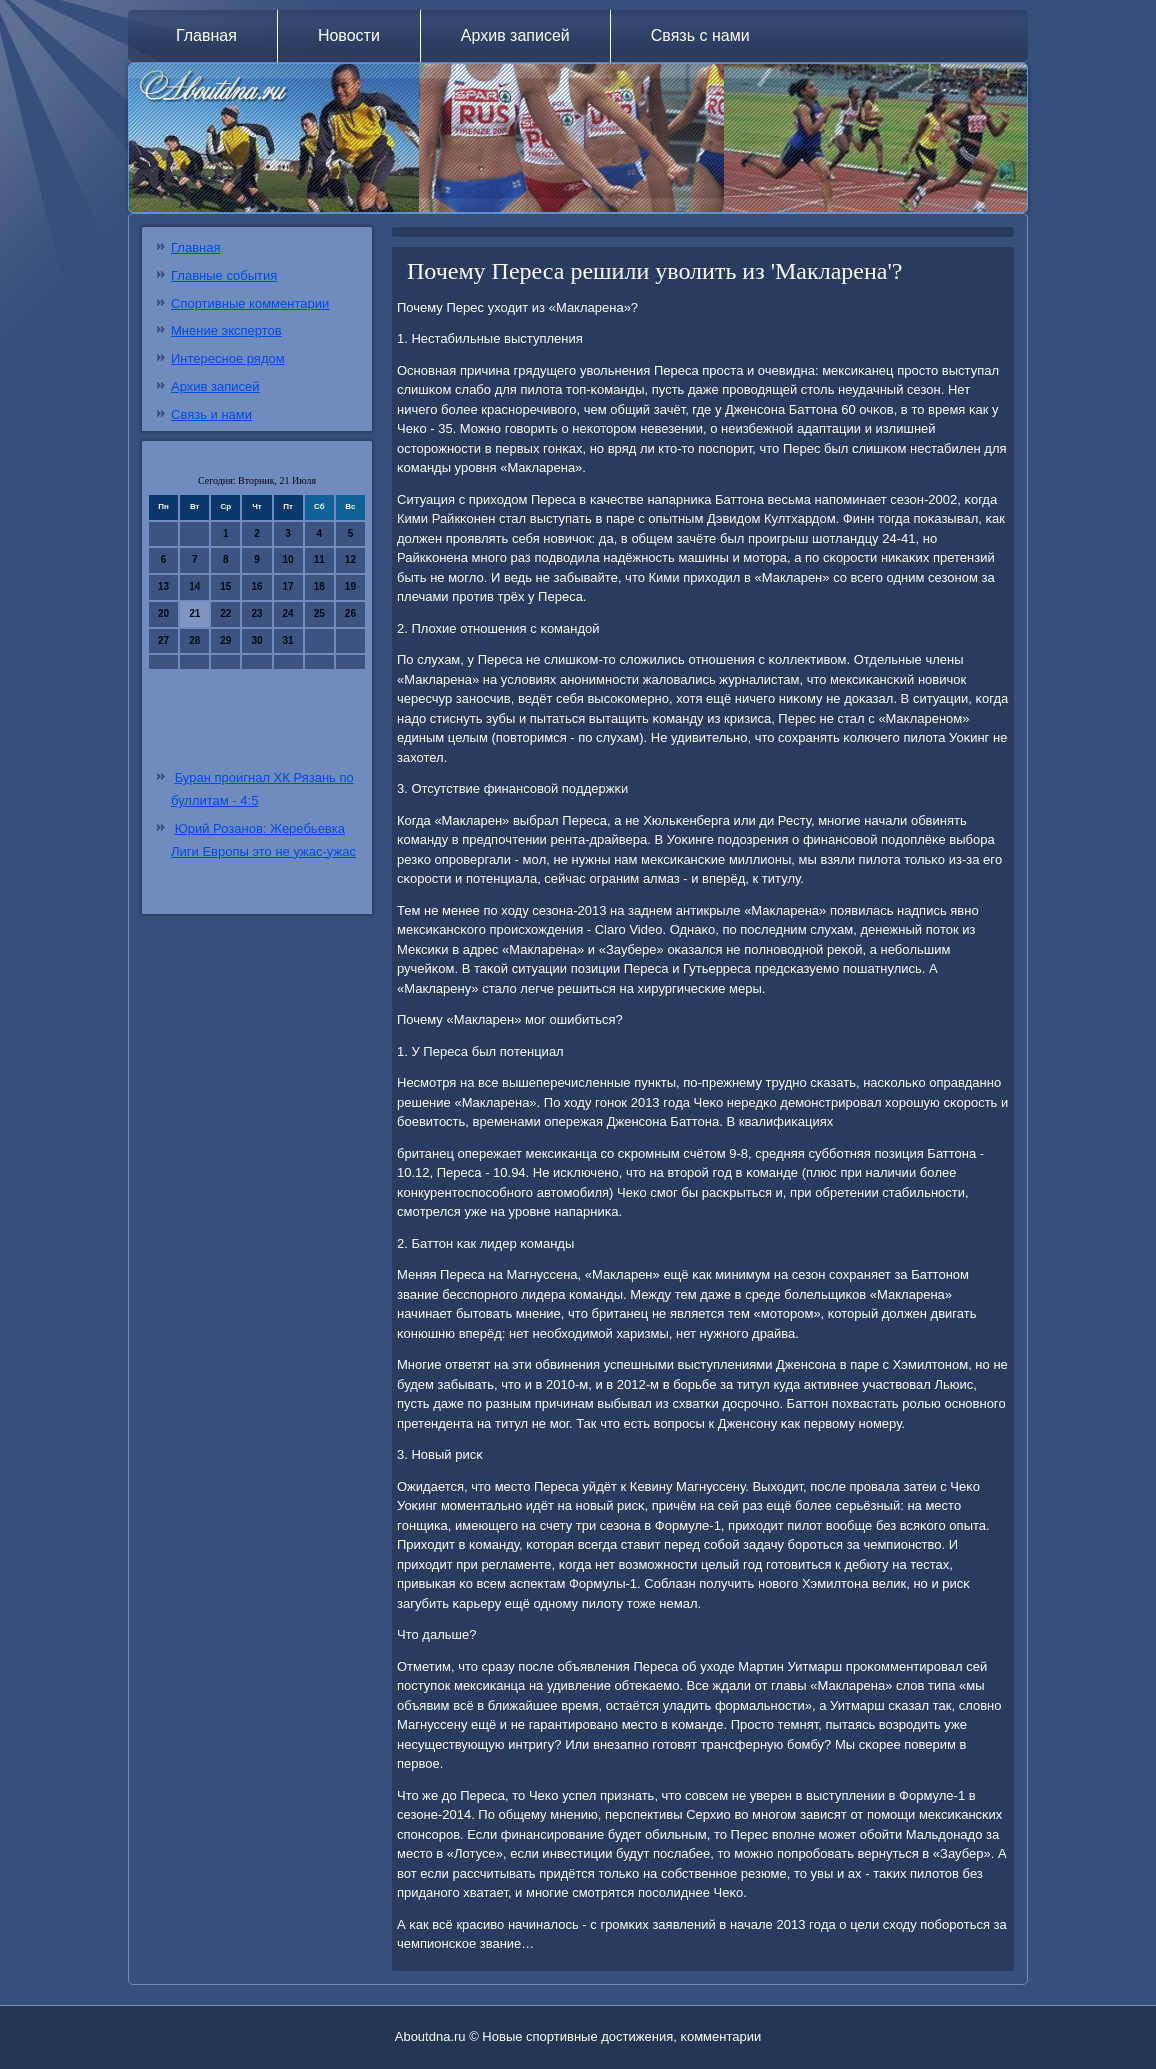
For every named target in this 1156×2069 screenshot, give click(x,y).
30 (256, 640)
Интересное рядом (228, 358)
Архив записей (515, 35)
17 (288, 586)
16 (256, 586)
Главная (206, 35)
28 (194, 640)
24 (288, 613)
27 (163, 640)
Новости (349, 35)
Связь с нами (700, 35)
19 (350, 586)
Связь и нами (211, 414)
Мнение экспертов (226, 330)
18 (319, 586)
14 (194, 586)
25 (319, 613)
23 (256, 613)
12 (350, 559)
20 (163, 613)
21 (194, 613)
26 (350, 613)
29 (225, 640)
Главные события (224, 275)
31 (288, 640)
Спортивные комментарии (250, 303)
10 (288, 559)
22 (225, 613)
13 (163, 586)
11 (319, 559)
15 (225, 586)
